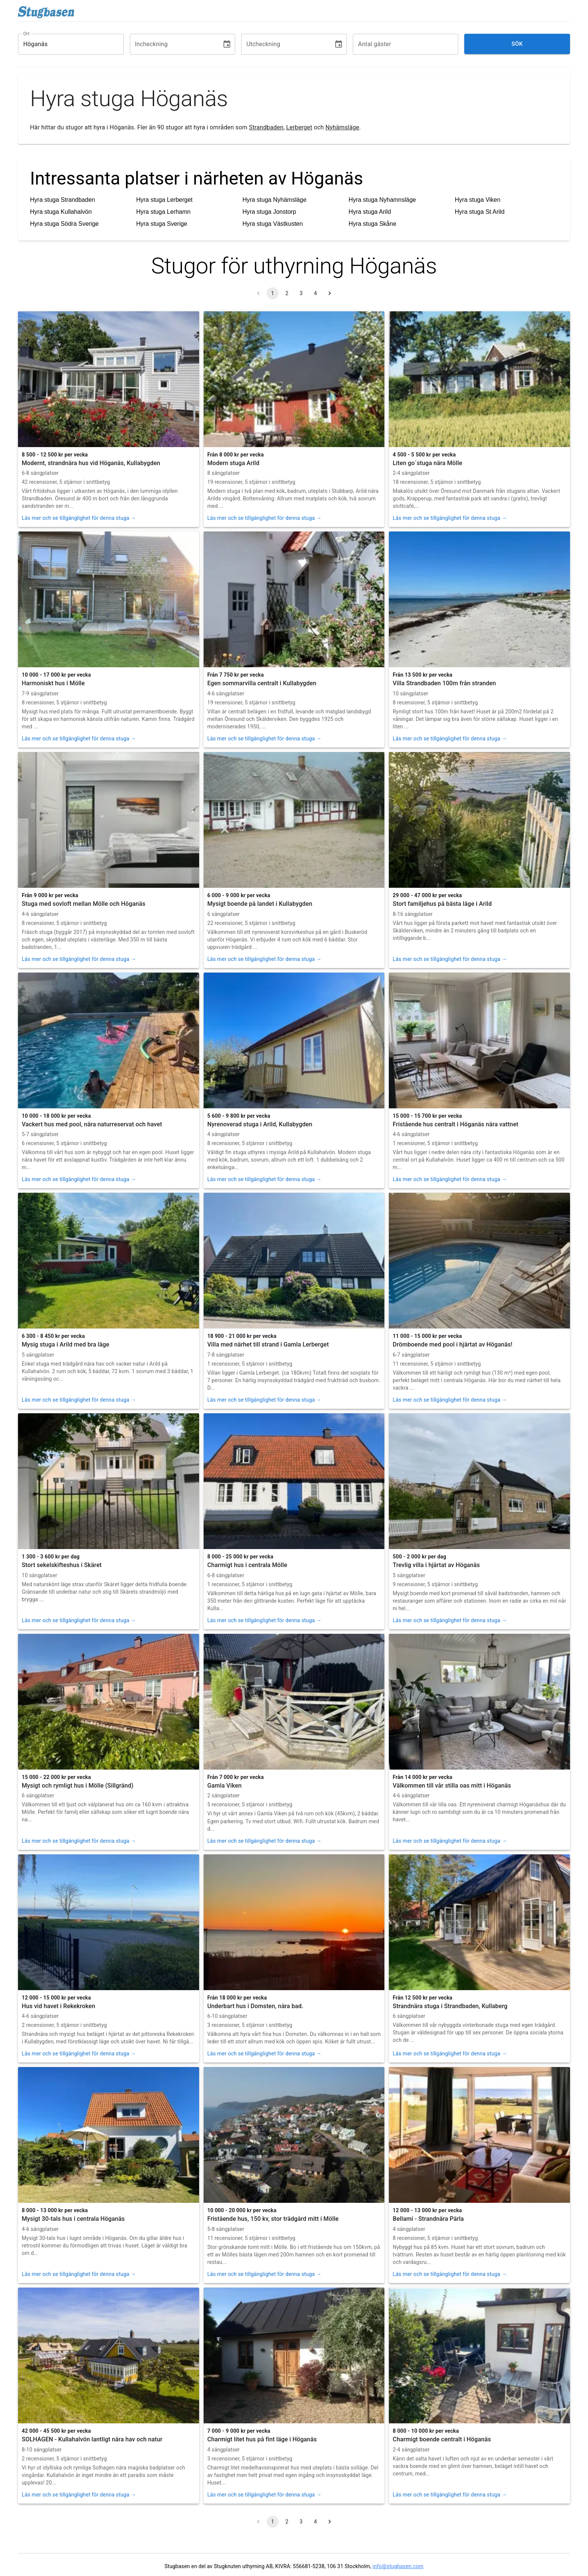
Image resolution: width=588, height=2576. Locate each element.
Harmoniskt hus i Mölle (53, 683)
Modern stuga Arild (233, 463)
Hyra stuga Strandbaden (62, 200)
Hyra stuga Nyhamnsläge (382, 200)
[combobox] (65, 44)
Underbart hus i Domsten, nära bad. (255, 2006)
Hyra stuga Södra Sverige (64, 224)
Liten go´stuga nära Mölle (427, 463)
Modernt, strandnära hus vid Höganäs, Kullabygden (91, 463)
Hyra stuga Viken (478, 200)
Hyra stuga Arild (370, 212)
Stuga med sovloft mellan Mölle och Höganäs (84, 903)
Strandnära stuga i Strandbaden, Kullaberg (450, 2006)
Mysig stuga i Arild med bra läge (65, 1344)
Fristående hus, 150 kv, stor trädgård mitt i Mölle (273, 2218)
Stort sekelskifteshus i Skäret (62, 1565)
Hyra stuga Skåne (372, 224)
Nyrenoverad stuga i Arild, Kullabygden (259, 1124)
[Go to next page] (330, 293)
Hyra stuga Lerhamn (163, 212)
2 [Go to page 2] (287, 293)
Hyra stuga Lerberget (164, 200)
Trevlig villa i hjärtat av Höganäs (436, 1565)
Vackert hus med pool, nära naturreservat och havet (92, 1124)
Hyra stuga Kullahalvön (61, 212)
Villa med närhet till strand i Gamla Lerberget (268, 1344)
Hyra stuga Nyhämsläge (274, 200)
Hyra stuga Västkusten (272, 224)
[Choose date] (226, 44)
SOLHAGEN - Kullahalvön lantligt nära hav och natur (92, 2439)
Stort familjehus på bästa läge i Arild (442, 903)
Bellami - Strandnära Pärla (428, 2218)
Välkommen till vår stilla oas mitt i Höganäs (452, 1785)
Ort (26, 33)
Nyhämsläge (342, 127)
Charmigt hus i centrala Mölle (247, 1565)
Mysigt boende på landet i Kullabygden (259, 903)
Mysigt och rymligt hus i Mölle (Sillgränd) (78, 1785)
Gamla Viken (224, 1785)
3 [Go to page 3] (301, 293)
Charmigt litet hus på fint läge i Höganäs (262, 2439)
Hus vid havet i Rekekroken (58, 2006)
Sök (517, 44)
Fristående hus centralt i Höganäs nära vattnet (455, 1124)
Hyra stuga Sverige (161, 224)
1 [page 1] (273, 293)
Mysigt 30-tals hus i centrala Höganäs (73, 2218)
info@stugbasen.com (397, 2566)
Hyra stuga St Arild (480, 212)
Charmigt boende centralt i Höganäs (442, 2439)
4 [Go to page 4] (315, 293)
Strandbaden (266, 127)
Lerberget (299, 127)
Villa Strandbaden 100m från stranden (444, 683)
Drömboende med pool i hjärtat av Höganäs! (452, 1344)
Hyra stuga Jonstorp (269, 212)
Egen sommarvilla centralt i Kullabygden (261, 683)
